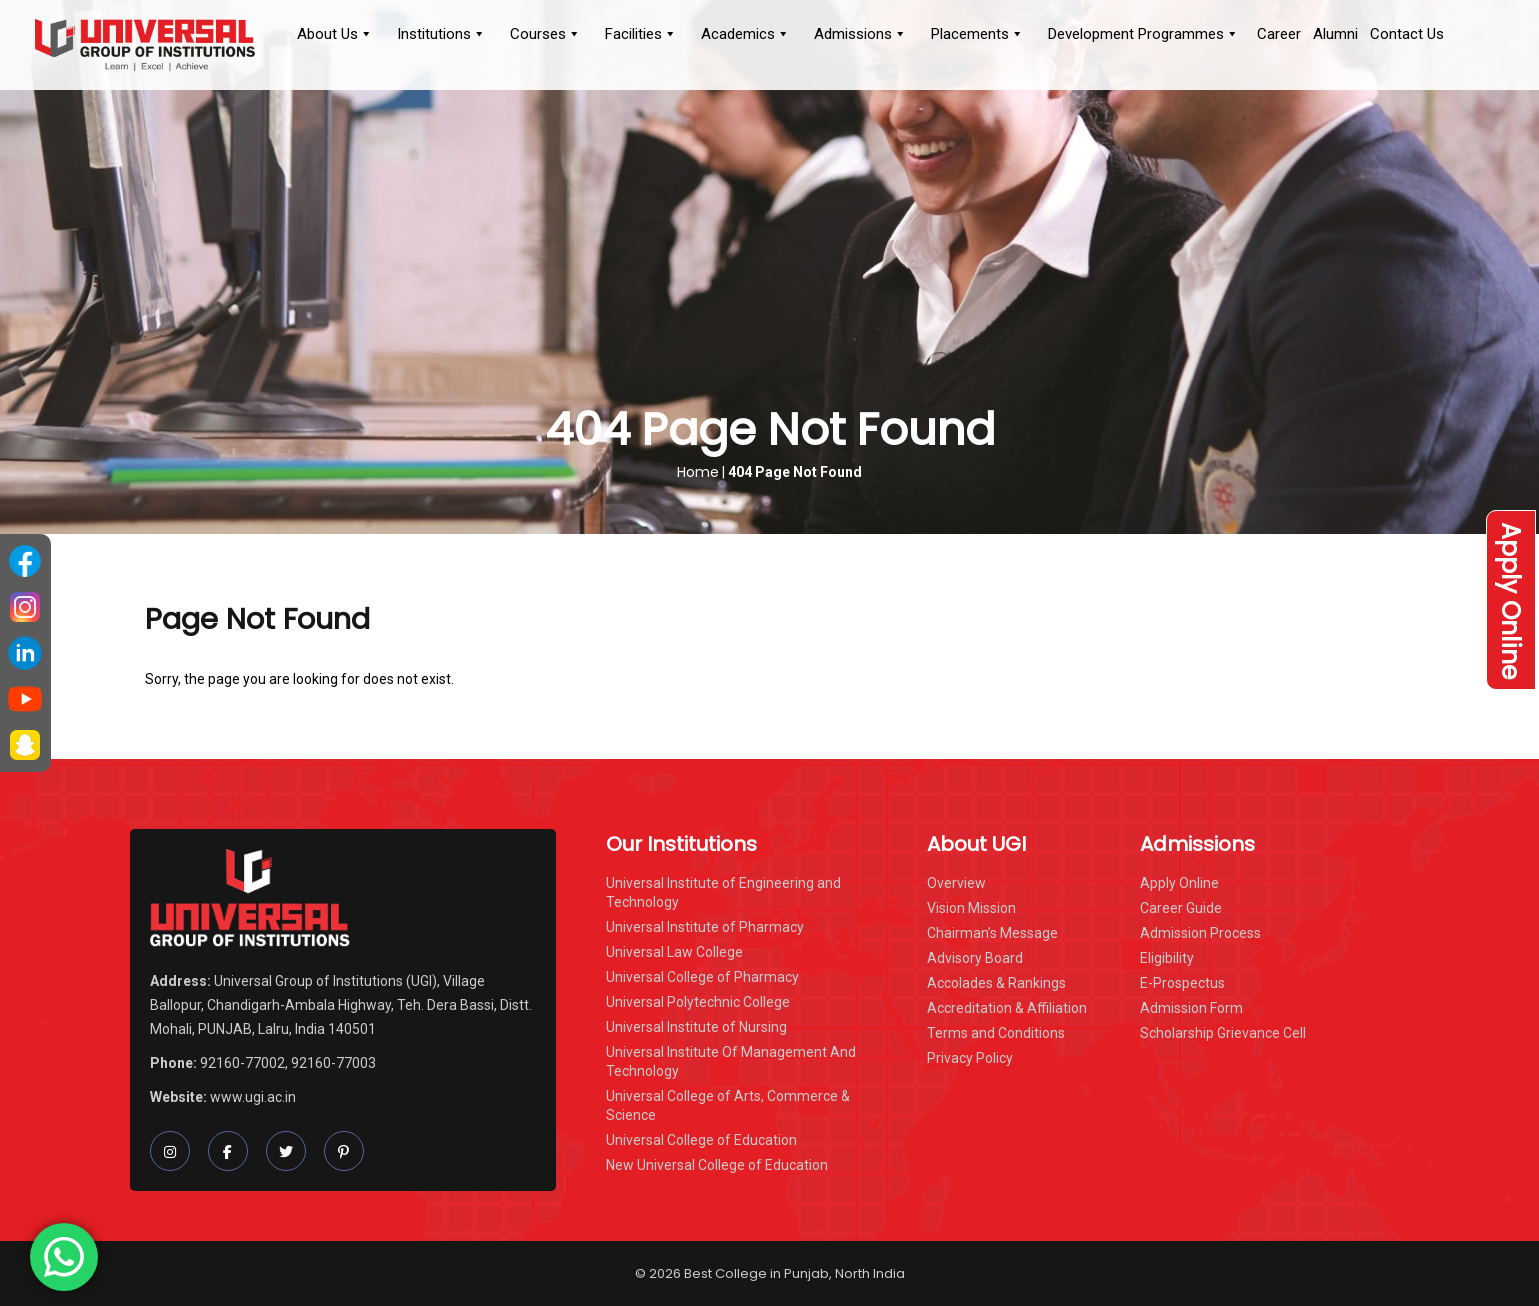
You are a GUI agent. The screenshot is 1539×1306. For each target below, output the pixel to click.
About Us (335, 34)
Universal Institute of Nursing (696, 1027)
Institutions (441, 34)
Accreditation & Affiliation (1007, 1008)
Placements (977, 34)
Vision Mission (971, 908)
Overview (956, 883)
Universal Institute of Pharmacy (705, 927)
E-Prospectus (1182, 983)
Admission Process (1200, 933)
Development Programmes (1143, 34)
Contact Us (1407, 34)
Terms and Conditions (996, 1033)
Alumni (1335, 34)
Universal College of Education (701, 1140)
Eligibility (1167, 958)
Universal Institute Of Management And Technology (731, 1061)
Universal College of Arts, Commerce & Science (728, 1105)
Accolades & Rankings (996, 983)
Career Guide (1181, 908)
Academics (745, 34)
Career (1279, 34)
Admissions (860, 34)
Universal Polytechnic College (698, 1002)
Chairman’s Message (992, 933)
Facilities (641, 34)
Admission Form (1191, 1008)
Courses (545, 34)
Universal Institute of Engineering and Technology (723, 892)
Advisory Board (975, 958)
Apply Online (1510, 599)
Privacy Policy (970, 1058)
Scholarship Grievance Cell (1223, 1033)
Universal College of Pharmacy (702, 977)
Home (698, 472)
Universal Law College (674, 952)
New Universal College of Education (717, 1165)
